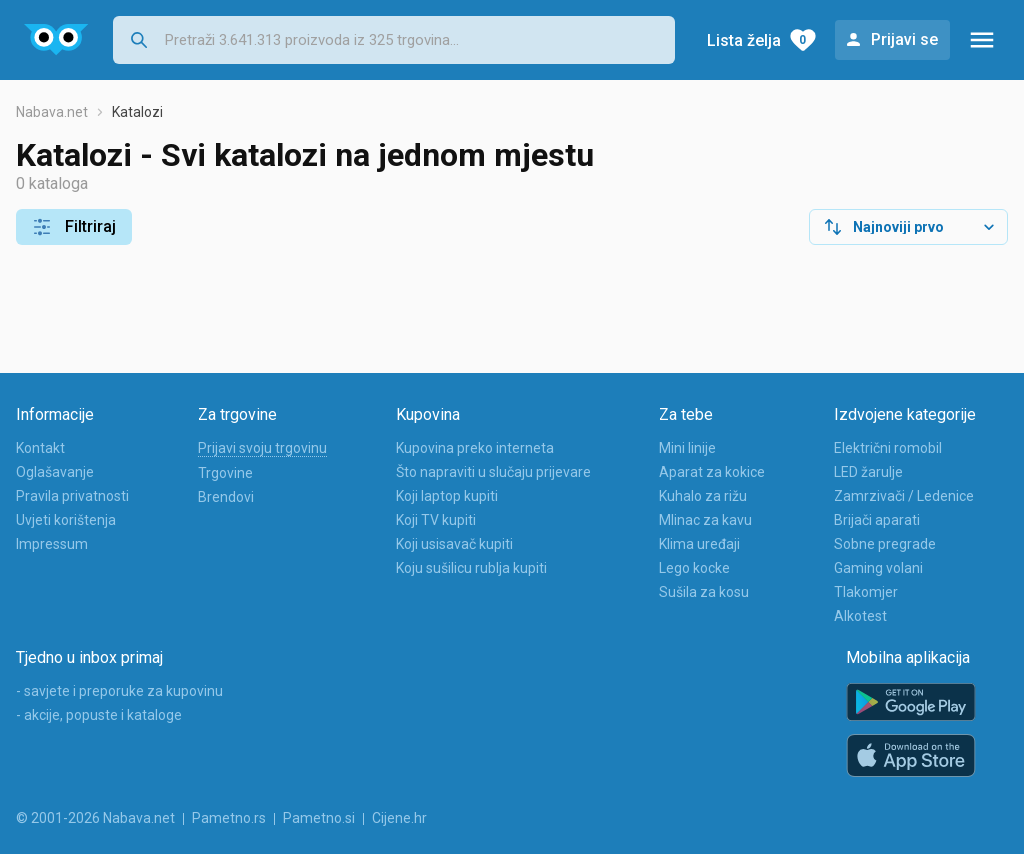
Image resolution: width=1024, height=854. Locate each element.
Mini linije (687, 448)
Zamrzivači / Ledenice (904, 496)
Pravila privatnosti (72, 496)
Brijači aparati (877, 520)
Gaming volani (878, 568)
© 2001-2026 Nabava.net (95, 818)
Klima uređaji (699, 544)
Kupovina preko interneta (475, 448)
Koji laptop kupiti (447, 496)
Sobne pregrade (885, 544)
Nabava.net (52, 112)
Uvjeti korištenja (66, 520)
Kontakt (40, 448)
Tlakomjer (866, 592)
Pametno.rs (229, 818)
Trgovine (225, 473)
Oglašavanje (55, 472)
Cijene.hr (399, 818)
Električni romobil (888, 448)
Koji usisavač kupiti (454, 544)
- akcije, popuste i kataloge (99, 715)
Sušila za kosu (704, 592)
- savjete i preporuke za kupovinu (119, 691)
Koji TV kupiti (436, 520)
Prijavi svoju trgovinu (262, 448)
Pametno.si (319, 818)
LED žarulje (868, 472)
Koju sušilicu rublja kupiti (471, 568)
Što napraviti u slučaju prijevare (493, 472)
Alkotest (860, 616)
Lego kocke (694, 568)
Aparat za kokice (712, 472)
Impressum (52, 544)
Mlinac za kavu (705, 520)
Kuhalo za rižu (703, 496)
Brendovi (226, 497)
